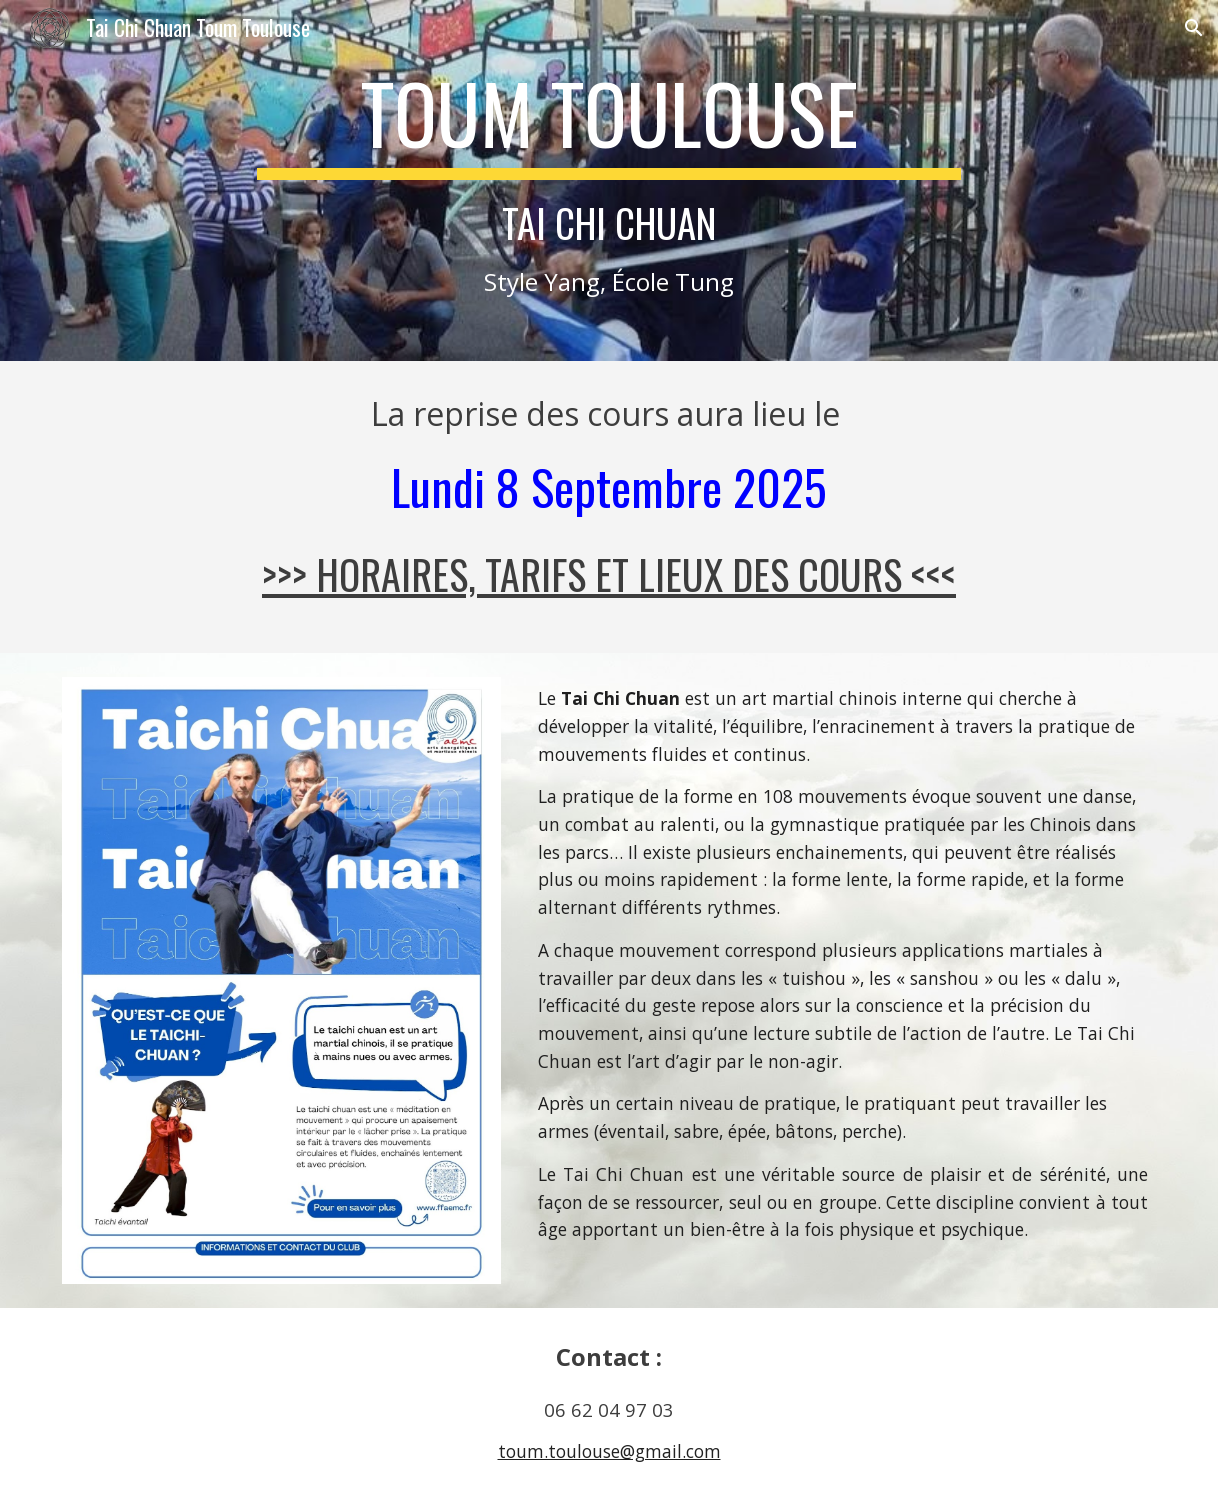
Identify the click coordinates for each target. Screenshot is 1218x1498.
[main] (609, 180)
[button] (1194, 28)
